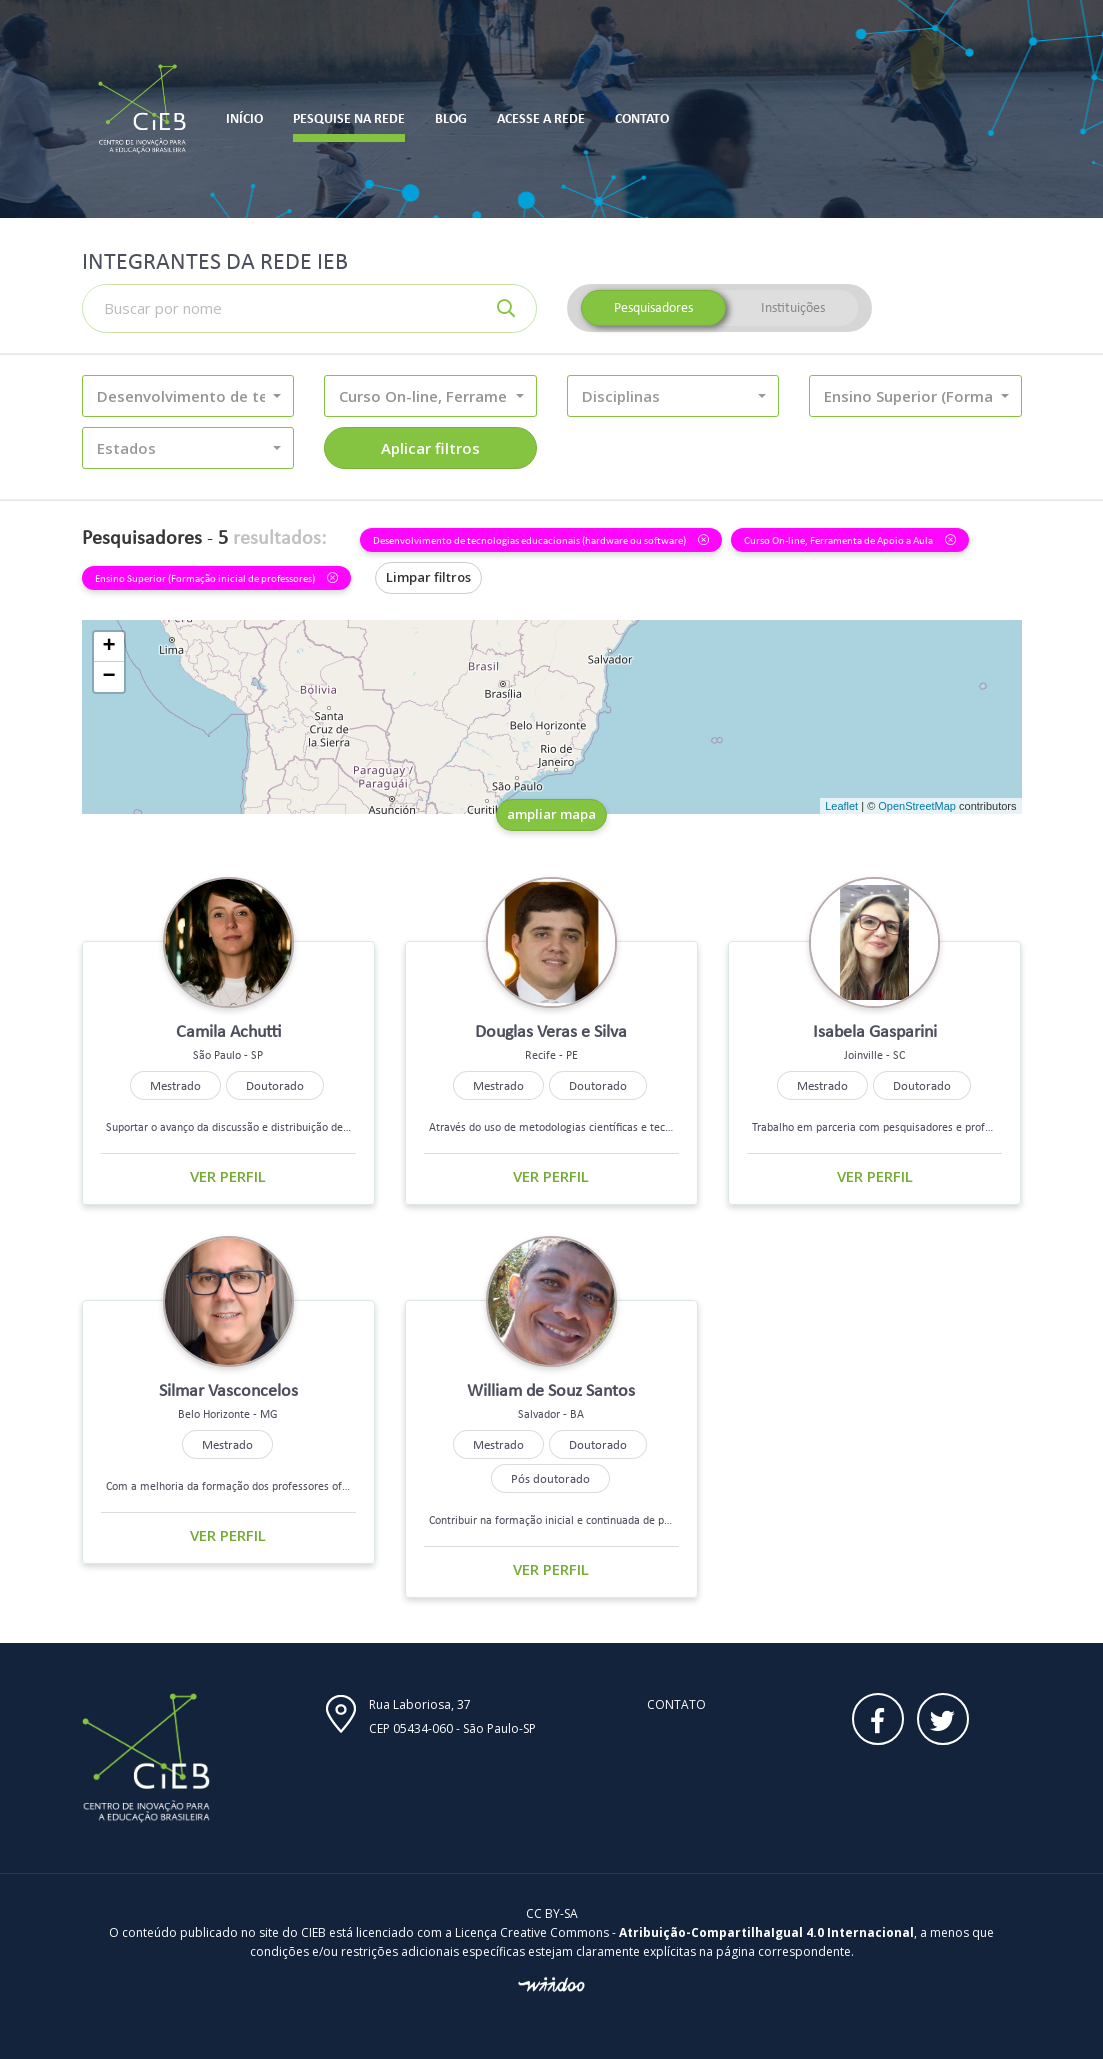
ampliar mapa (551, 814)
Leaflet (841, 806)
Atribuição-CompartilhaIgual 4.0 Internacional (766, 1932)
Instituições (793, 307)
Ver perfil (228, 1176)
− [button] (108, 677)
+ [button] (108, 647)
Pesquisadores (653, 307)
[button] (188, 396)
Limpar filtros (428, 577)
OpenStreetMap (917, 806)
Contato (676, 1704)
